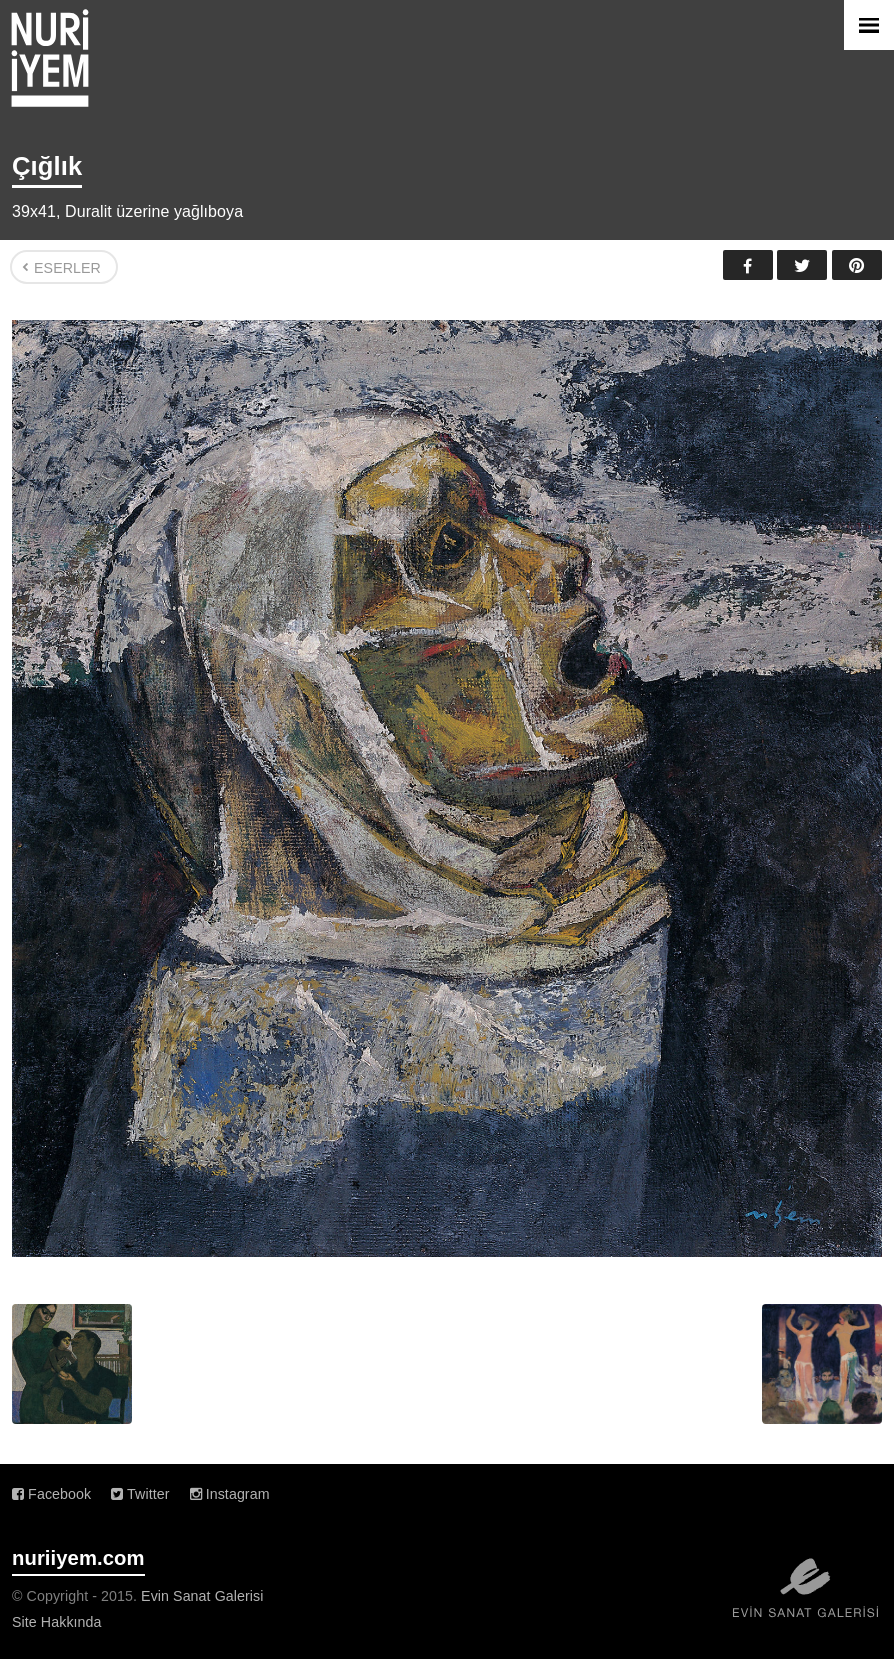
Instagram (230, 1494)
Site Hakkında (57, 1622)
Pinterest (857, 265)
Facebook (748, 265)
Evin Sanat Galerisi (202, 1596)
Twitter (802, 265)
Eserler (67, 268)
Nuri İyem (50, 58)
